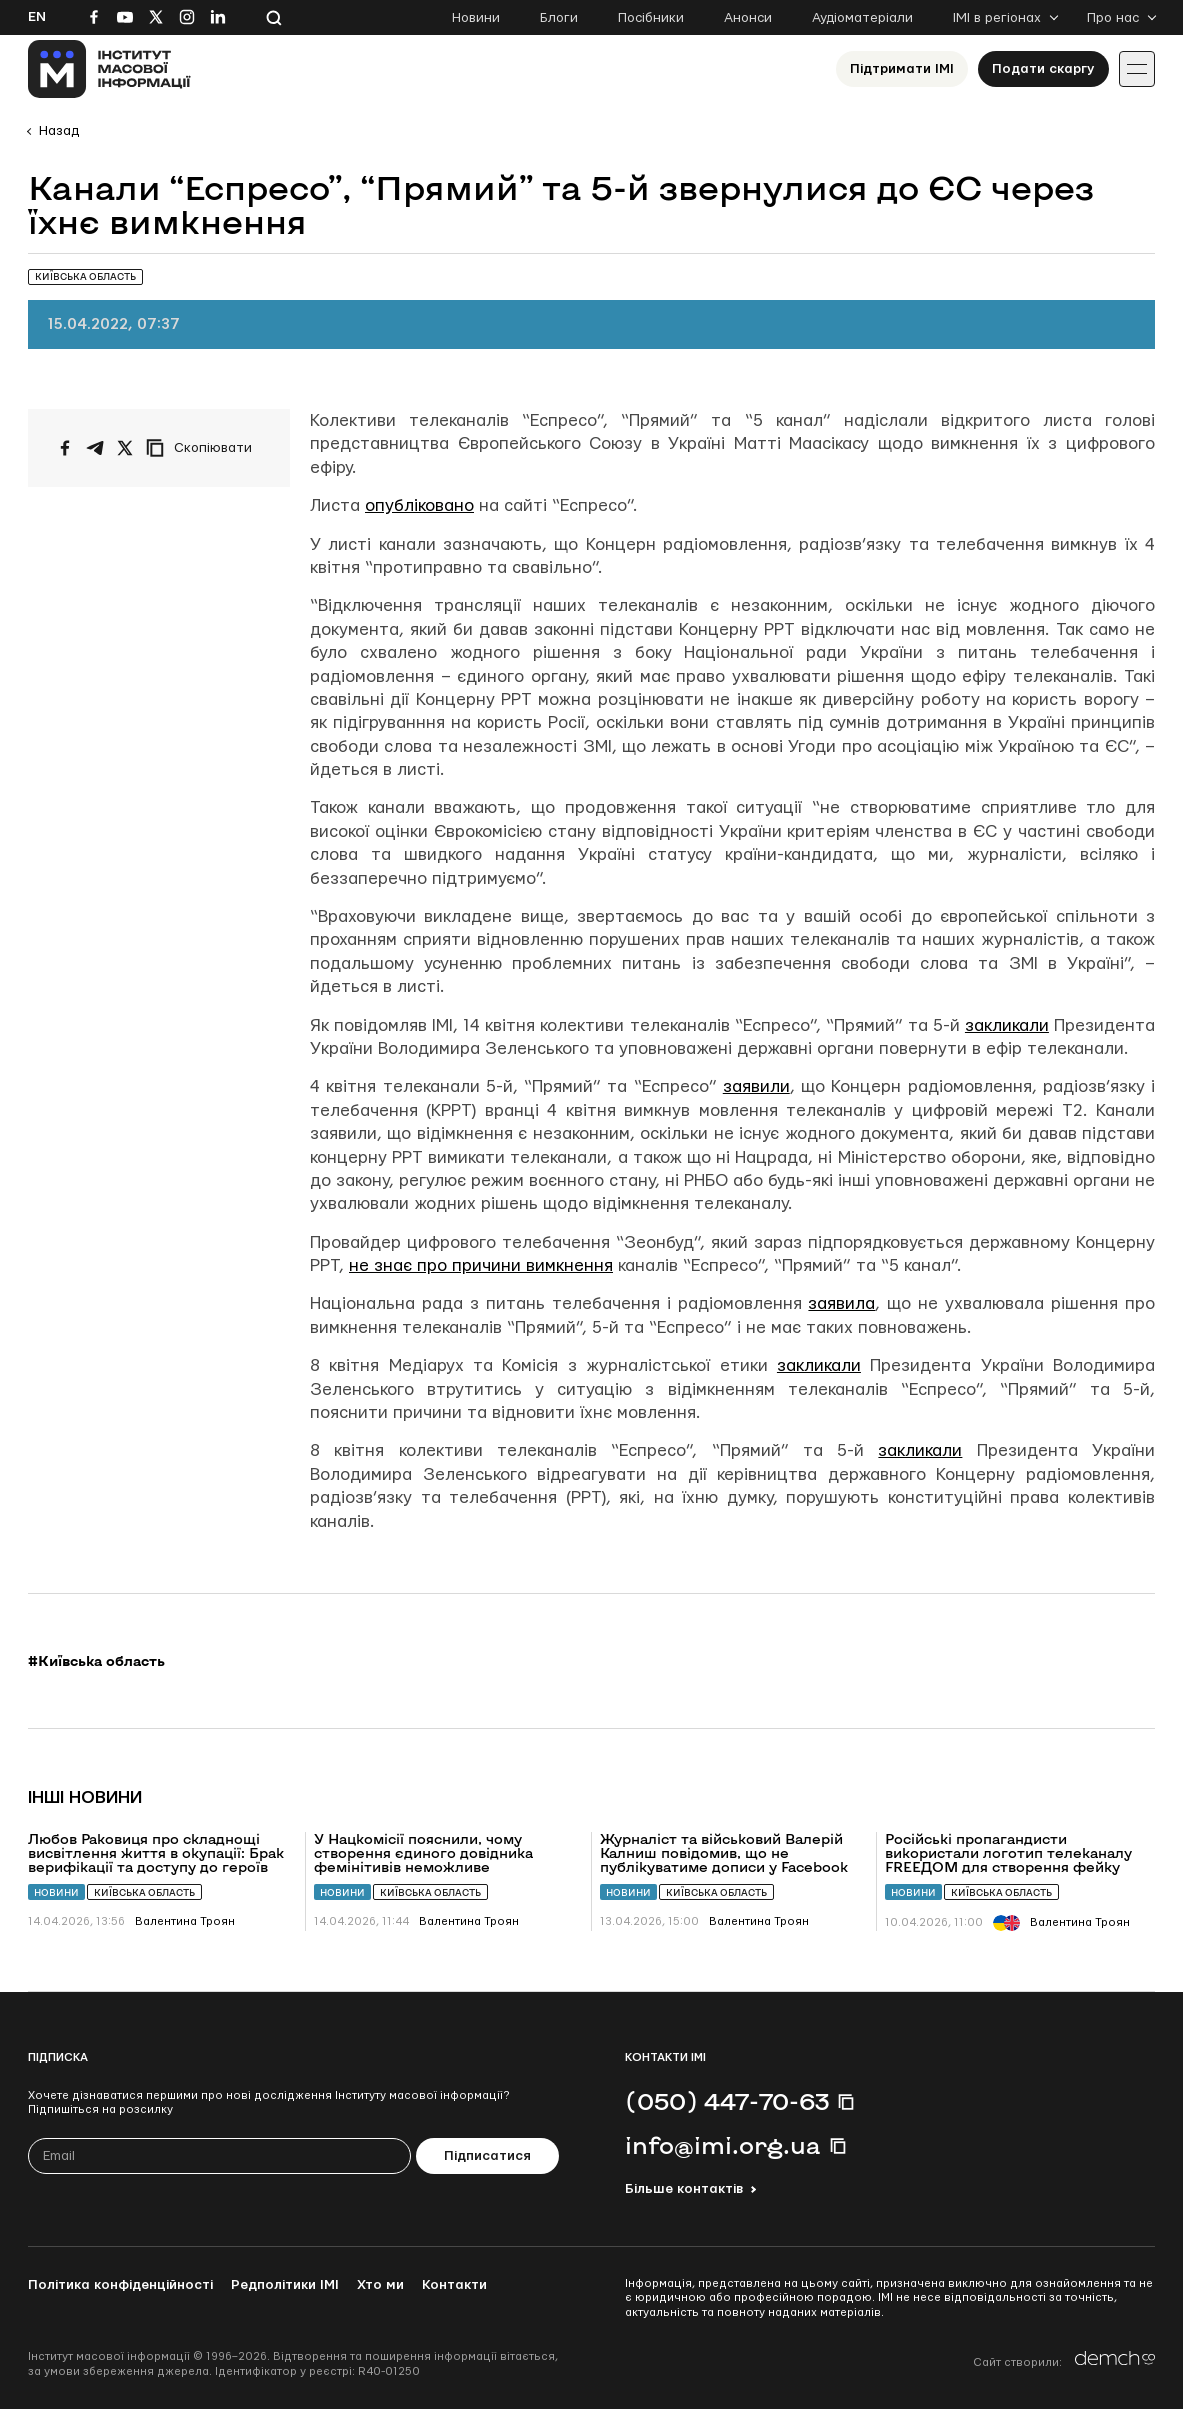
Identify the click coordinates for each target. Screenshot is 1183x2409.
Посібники (651, 18)
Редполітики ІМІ (285, 2285)
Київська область (144, 1892)
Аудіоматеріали (862, 18)
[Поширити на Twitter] (125, 448)
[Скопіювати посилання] (204, 448)
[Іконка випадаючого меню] (1137, 69)
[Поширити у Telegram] (95, 448)
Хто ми (380, 2285)
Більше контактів (684, 2189)
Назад (59, 131)
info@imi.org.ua (723, 2145)
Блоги (559, 18)
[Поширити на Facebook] (65, 448)
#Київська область (96, 1661)
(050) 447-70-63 (727, 2101)
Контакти (454, 2285)
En (37, 17)
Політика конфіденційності (120, 2285)
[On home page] (109, 69)
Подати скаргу (1043, 69)
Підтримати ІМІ (902, 69)
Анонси (748, 18)
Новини (476, 18)
